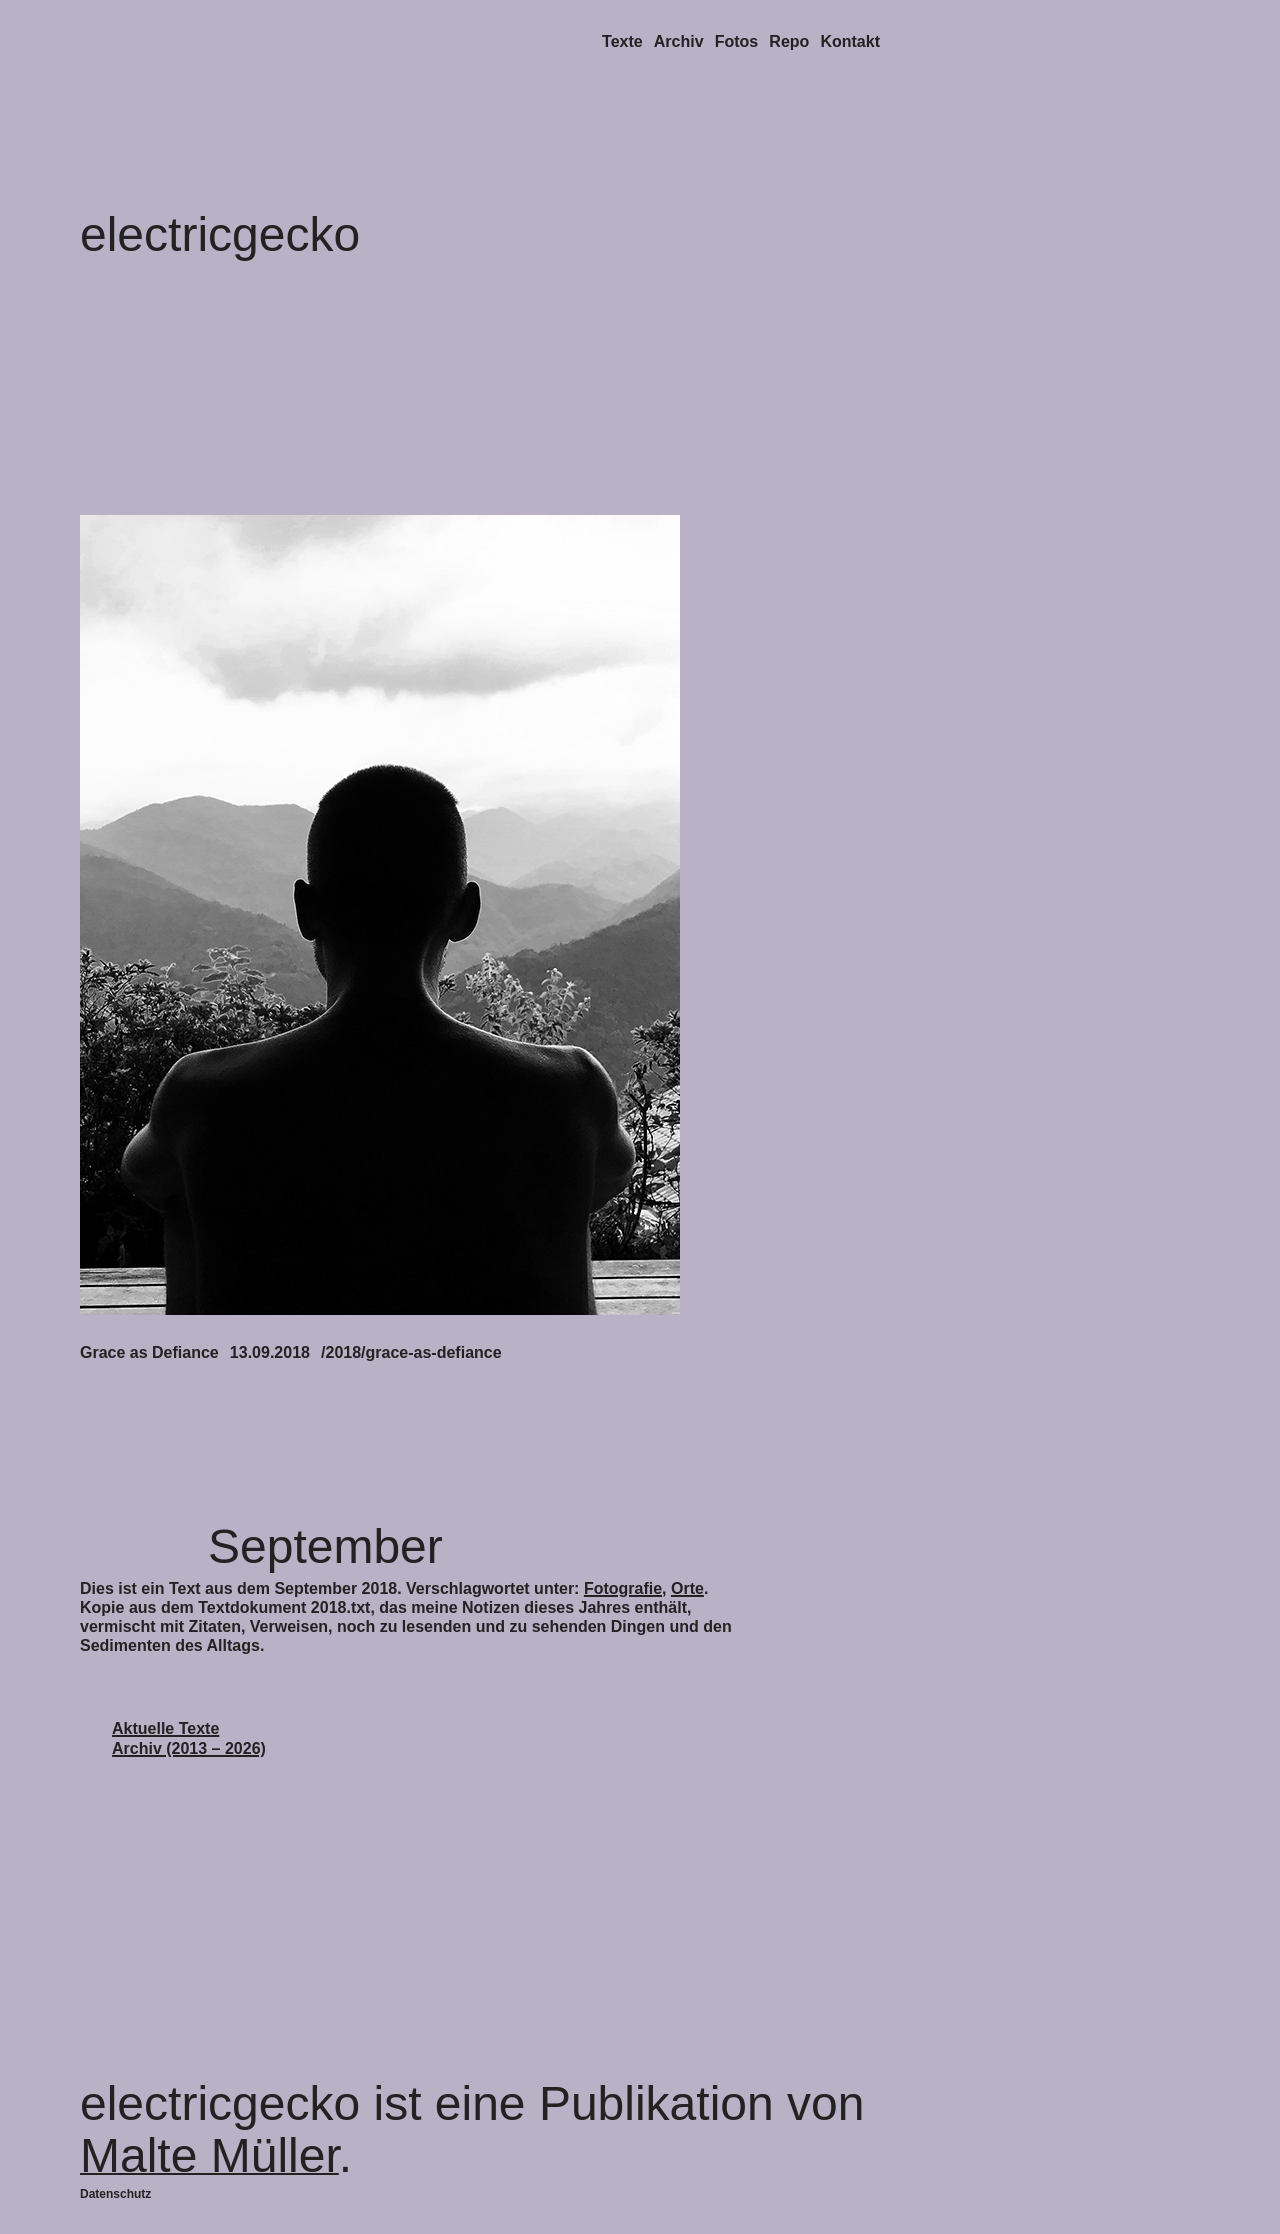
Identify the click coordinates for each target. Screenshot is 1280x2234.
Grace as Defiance (149, 1352)
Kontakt (850, 41)
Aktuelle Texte (165, 1728)
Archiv (679, 41)
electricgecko (220, 234)
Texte (622, 41)
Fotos (737, 41)
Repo (789, 41)
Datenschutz (115, 2194)
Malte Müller (209, 2155)
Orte (687, 1588)
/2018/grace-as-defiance (411, 1352)
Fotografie (623, 1588)
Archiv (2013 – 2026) (189, 1748)
